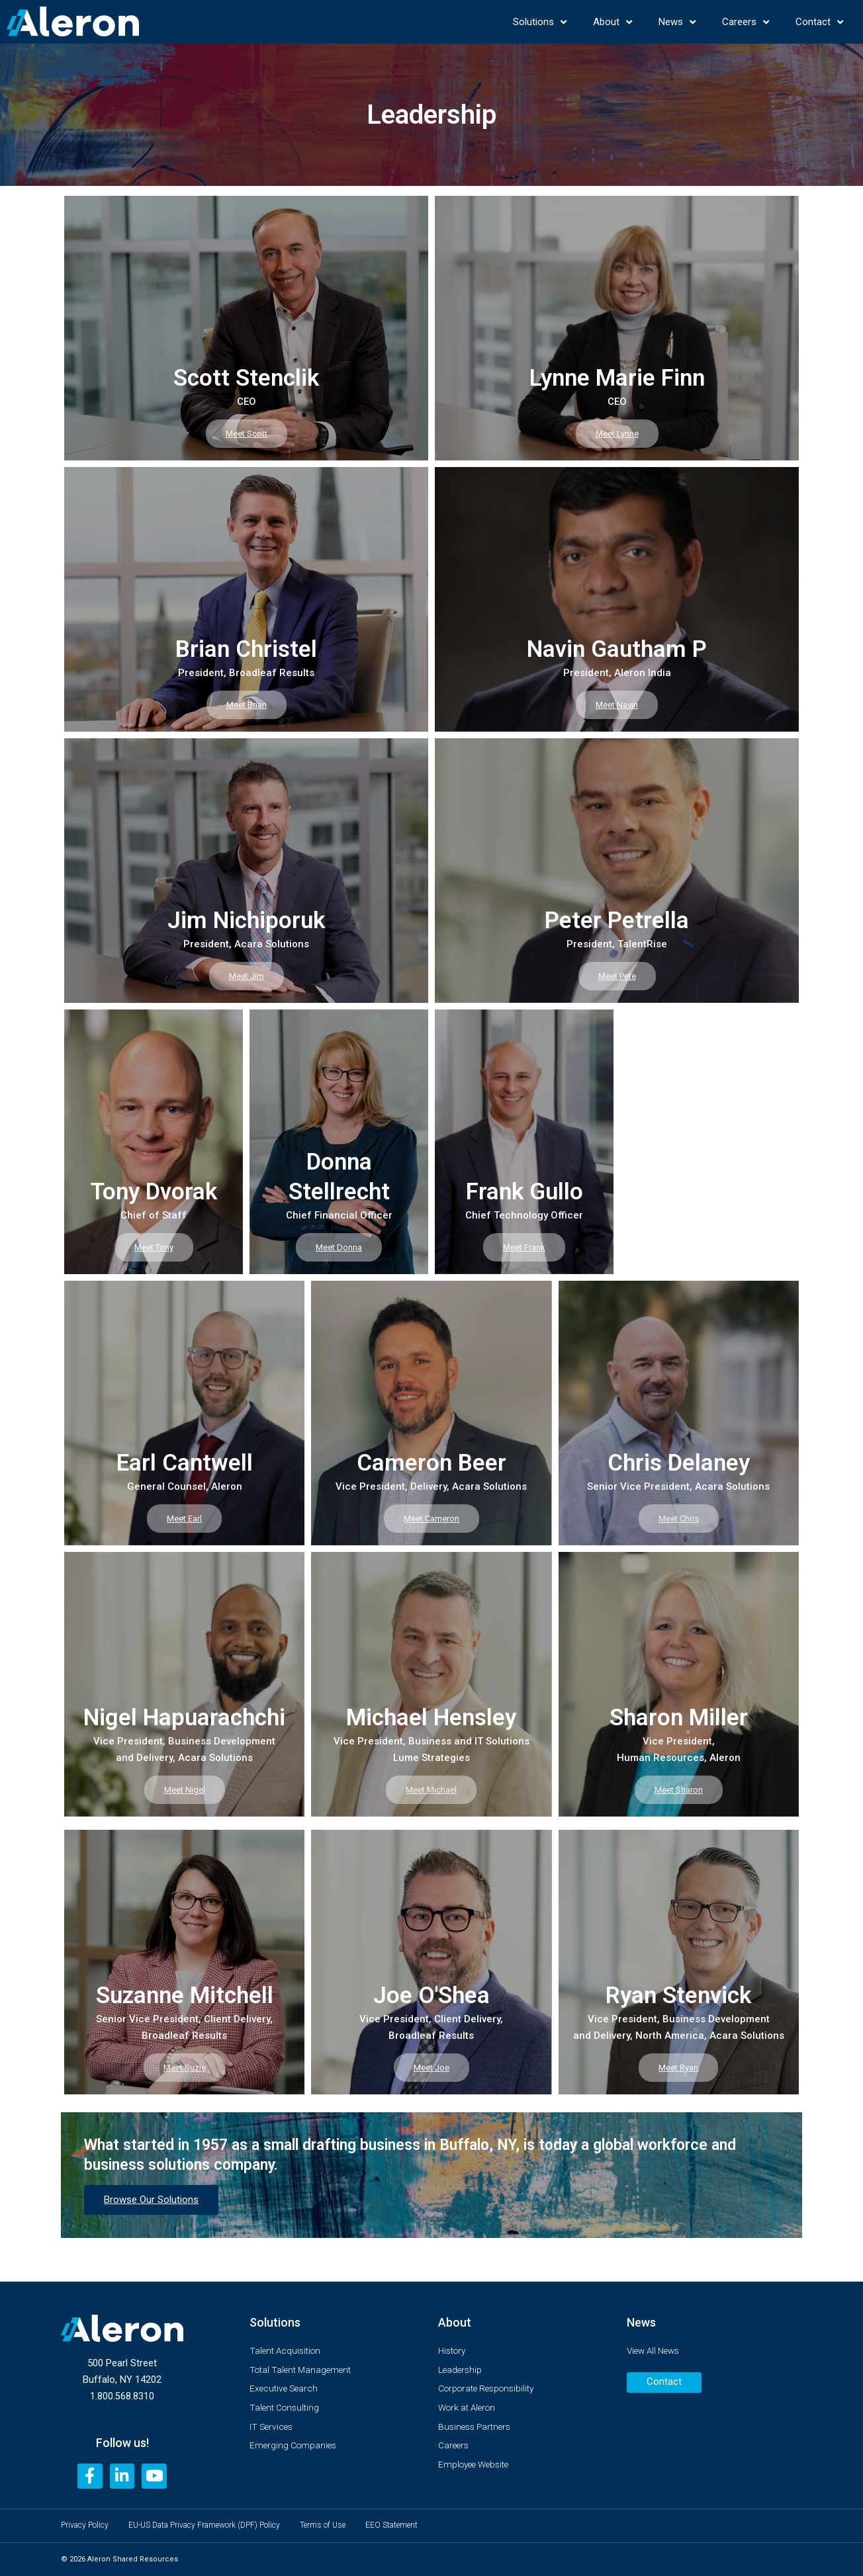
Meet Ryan (678, 2067)
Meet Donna (339, 1247)
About (612, 22)
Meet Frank (524, 1247)
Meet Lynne (617, 433)
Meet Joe (431, 2067)
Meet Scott (246, 433)
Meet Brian (246, 704)
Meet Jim (246, 975)
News (677, 22)
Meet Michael (431, 1789)
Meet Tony (153, 1247)
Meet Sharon (679, 1789)
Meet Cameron (431, 1518)
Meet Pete (617, 975)
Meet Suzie (184, 2067)
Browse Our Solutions (151, 2200)
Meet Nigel (184, 1789)
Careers (745, 22)
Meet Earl (184, 1518)
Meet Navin (617, 704)
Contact (819, 22)
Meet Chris (679, 1518)
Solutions (540, 22)
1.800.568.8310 (122, 2392)
